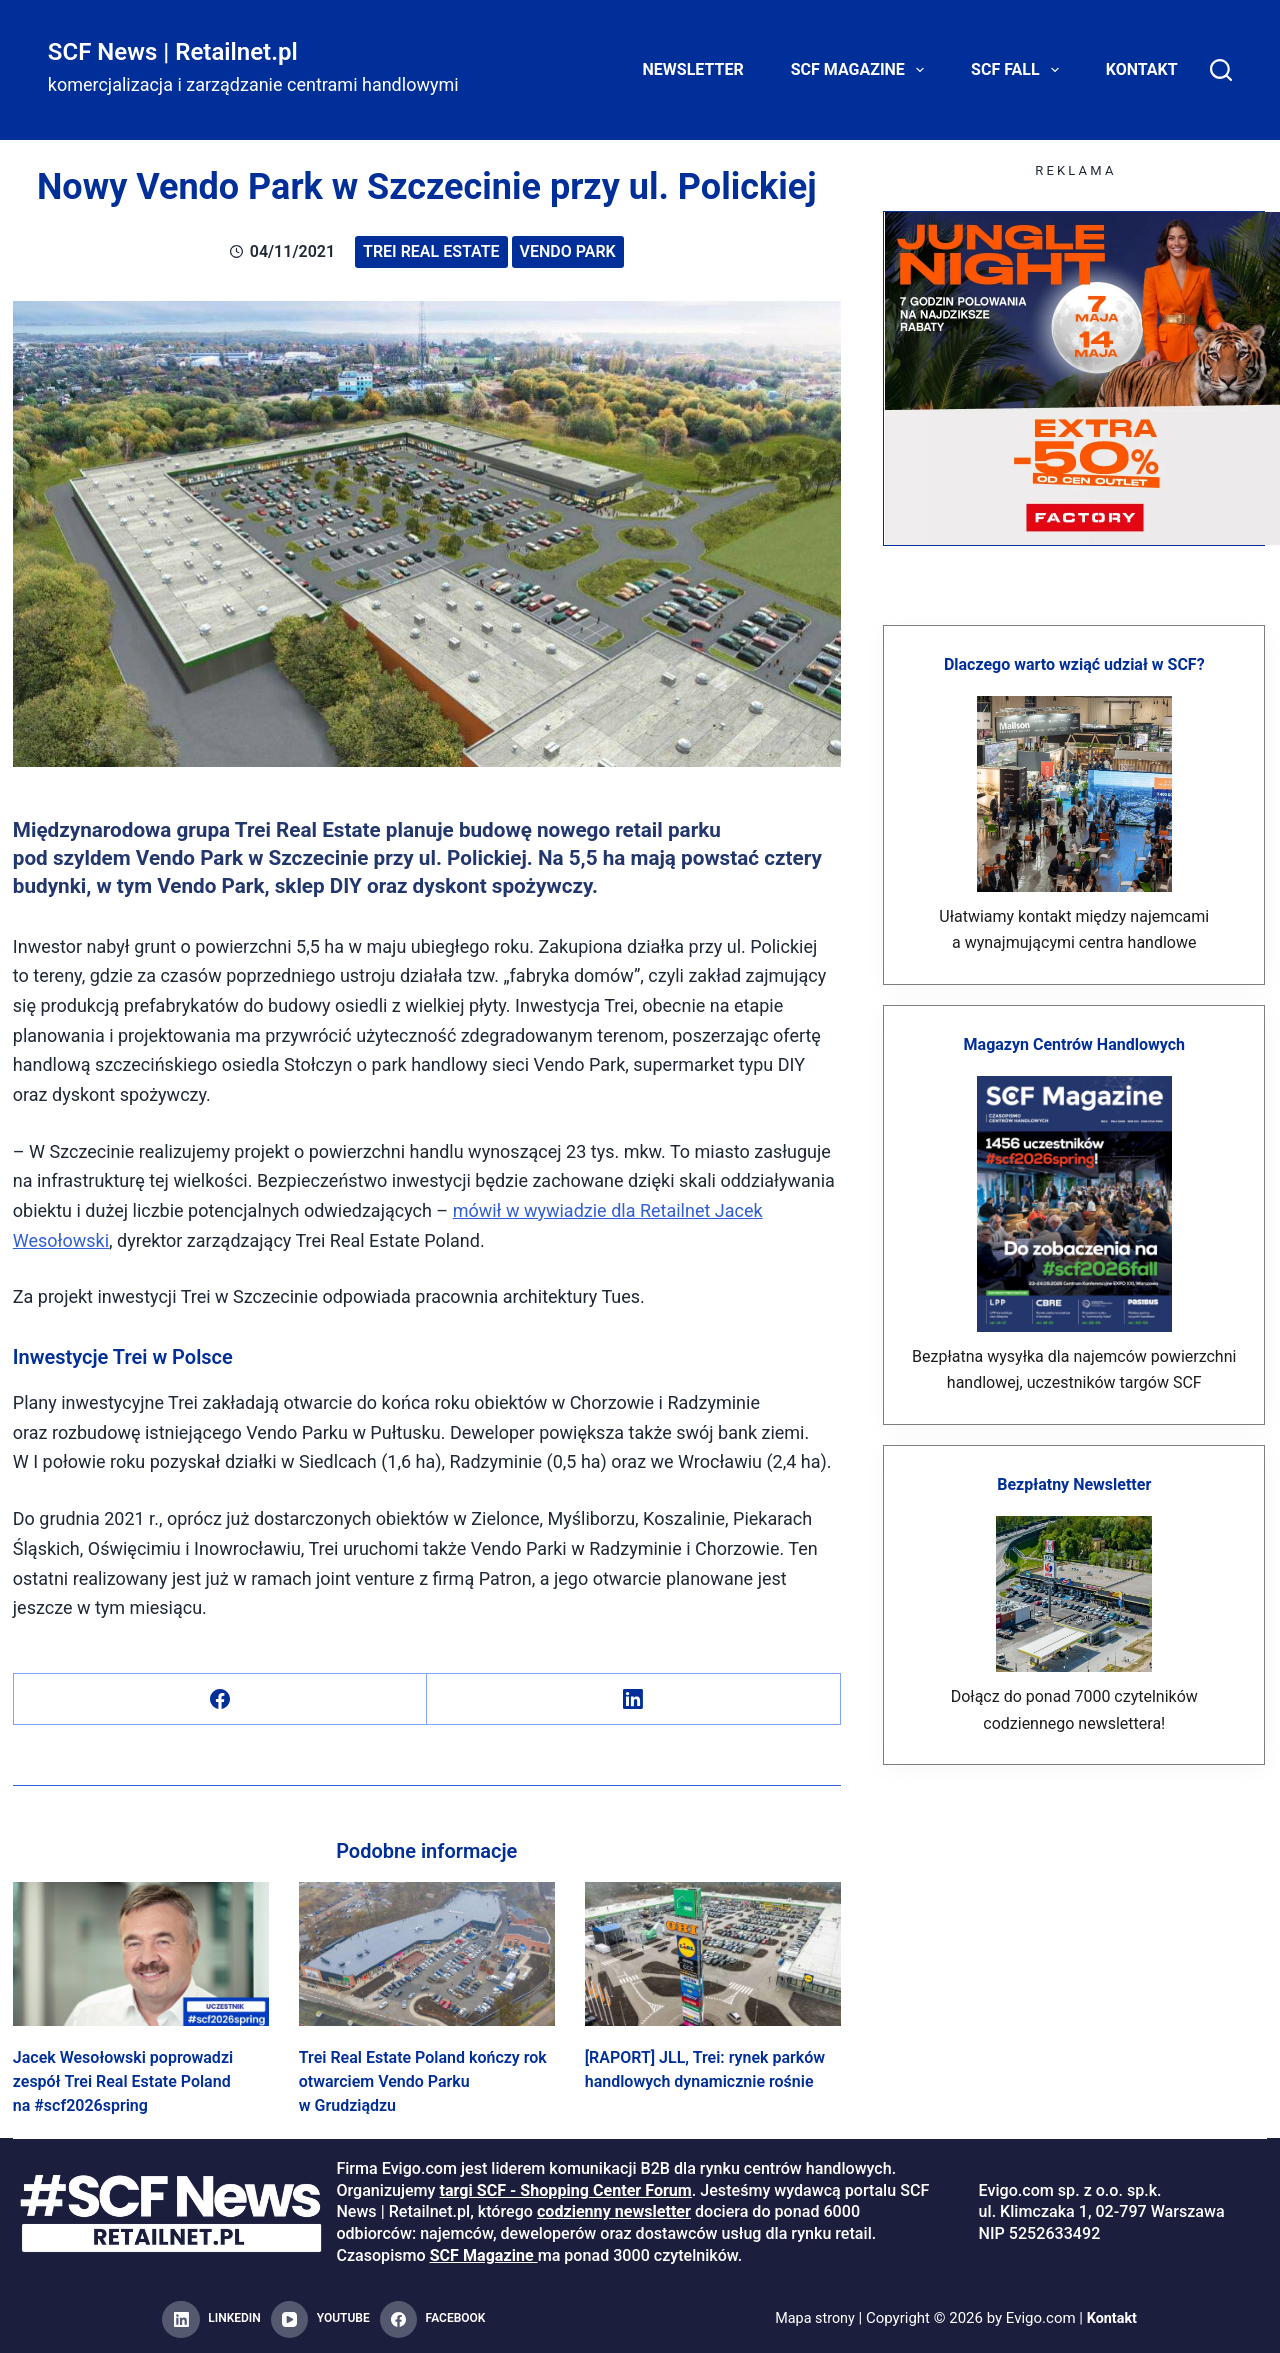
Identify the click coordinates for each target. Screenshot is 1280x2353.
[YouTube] (320, 2320)
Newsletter (693, 69)
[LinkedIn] (633, 1699)
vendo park (568, 251)
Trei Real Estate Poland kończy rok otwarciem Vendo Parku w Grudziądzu (423, 2081)
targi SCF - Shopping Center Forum (565, 2190)
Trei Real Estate (431, 251)
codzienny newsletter (614, 2211)
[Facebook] (220, 1699)
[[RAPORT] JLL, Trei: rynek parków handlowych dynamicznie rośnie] (713, 1954)
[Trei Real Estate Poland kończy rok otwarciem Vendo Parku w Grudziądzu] (427, 1954)
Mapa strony (813, 2319)
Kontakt (1142, 69)
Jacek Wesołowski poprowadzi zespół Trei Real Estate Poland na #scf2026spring (123, 2081)
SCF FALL (1019, 70)
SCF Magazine (861, 70)
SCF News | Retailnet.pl (173, 52)
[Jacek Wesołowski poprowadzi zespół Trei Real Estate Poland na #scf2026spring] (141, 1954)
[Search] (1221, 70)
